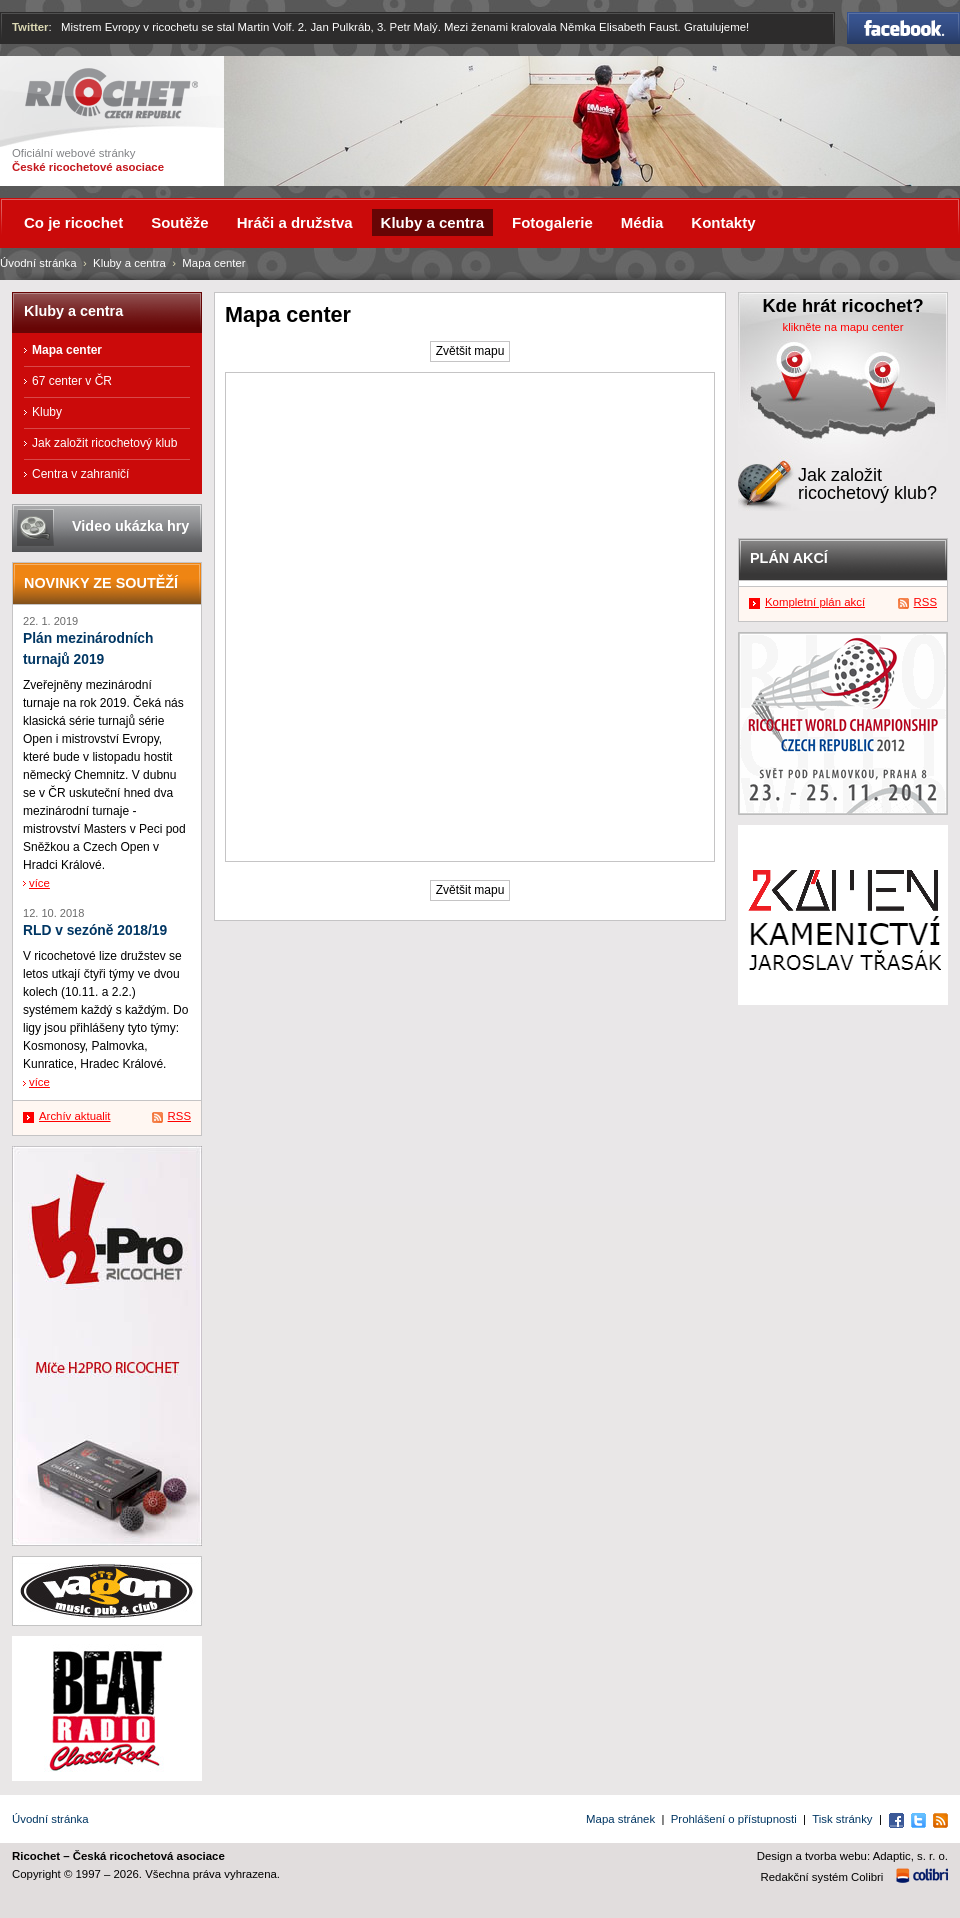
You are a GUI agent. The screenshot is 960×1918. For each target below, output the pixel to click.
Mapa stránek (620, 1819)
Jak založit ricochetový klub (104, 443)
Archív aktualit (75, 1116)
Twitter (30, 27)
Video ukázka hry (130, 526)
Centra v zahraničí (80, 474)
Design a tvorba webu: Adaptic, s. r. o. (852, 1856)
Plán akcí (789, 558)
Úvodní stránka (38, 263)
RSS (179, 1116)
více (39, 883)
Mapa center (67, 350)
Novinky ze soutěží (101, 583)
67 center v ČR (72, 381)
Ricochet (111, 93)
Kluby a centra (129, 263)
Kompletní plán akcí (815, 602)
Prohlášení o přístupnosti (734, 1819)
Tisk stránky (842, 1819)
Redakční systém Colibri (822, 1877)
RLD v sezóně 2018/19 (95, 930)
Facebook (903, 28)
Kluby (47, 412)
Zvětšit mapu (470, 351)
